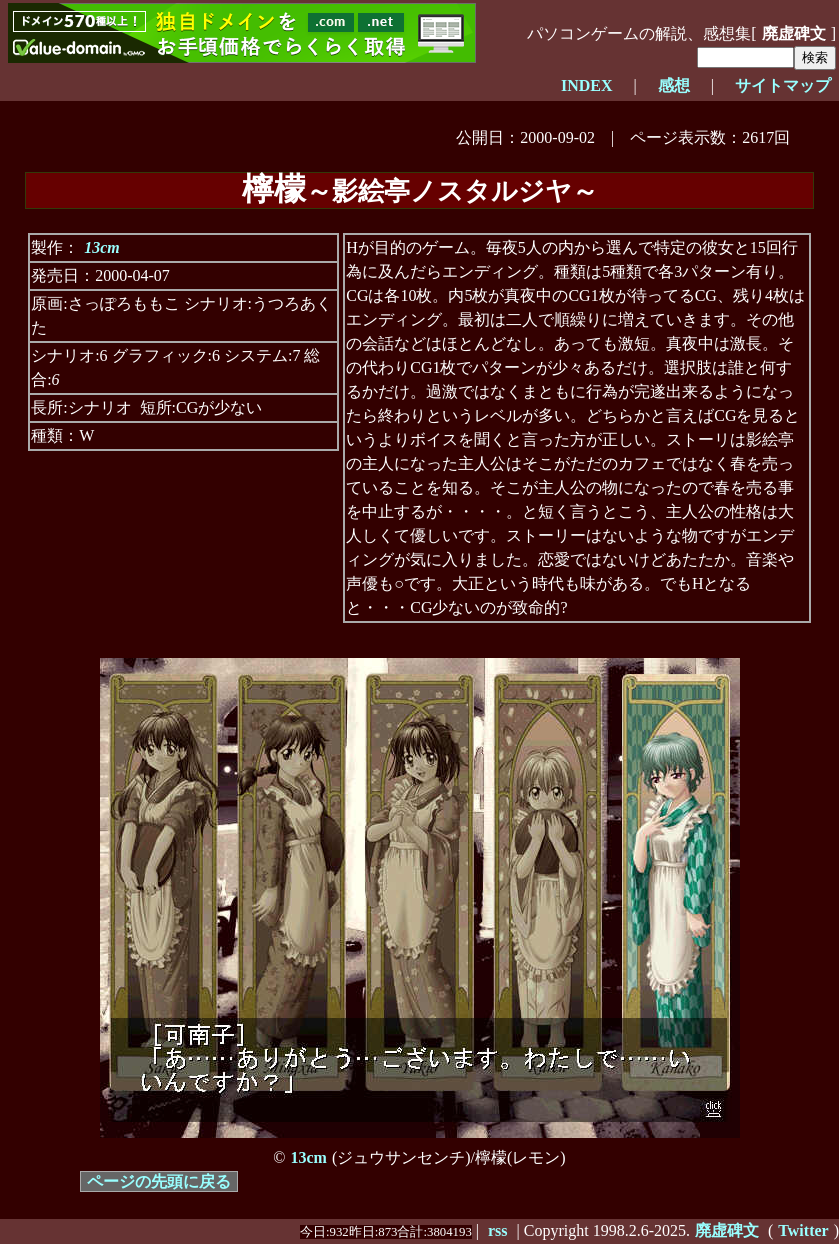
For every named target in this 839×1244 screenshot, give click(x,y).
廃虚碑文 (794, 33)
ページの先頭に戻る (159, 1181)
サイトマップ (783, 85)
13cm (102, 247)
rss (498, 1230)
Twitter (803, 1230)
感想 (674, 85)
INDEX (587, 85)
